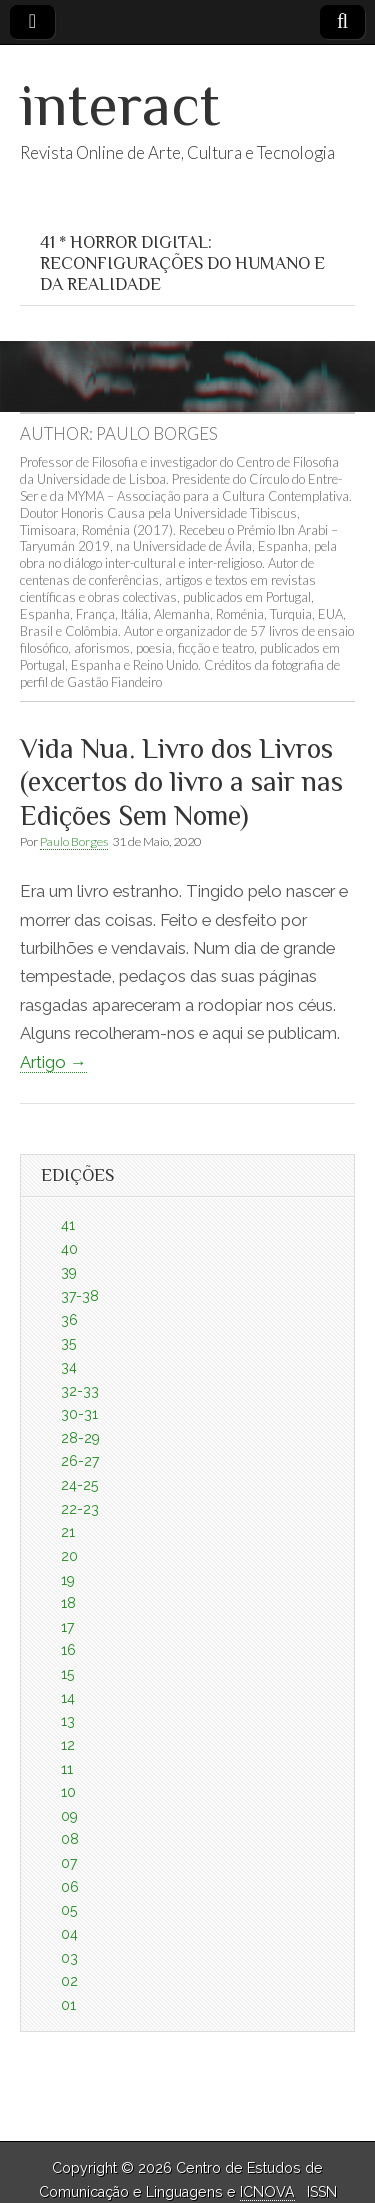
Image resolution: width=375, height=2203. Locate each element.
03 (69, 1958)
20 (69, 1556)
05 (69, 1910)
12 (68, 1745)
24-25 (79, 1485)
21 (68, 1532)
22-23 (80, 1509)
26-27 (80, 1461)
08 (70, 1839)
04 (69, 1934)
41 (68, 1225)
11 (67, 1769)
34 (69, 1367)
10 (68, 1792)
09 (69, 1816)
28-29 (80, 1438)
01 (68, 2005)
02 (69, 1981)
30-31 (79, 1414)
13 (68, 1721)
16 (68, 1650)
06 (70, 1887)
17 (67, 1627)
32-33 (80, 1391)
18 (68, 1603)
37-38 (80, 1296)
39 (69, 1272)
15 (67, 1674)
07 (69, 1863)
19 (68, 1580)
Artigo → (53, 1062)
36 (69, 1320)
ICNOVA (267, 2192)
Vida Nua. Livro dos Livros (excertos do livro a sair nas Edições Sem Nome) (181, 782)
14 (68, 1698)
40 (69, 1249)
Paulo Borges (74, 841)
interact (120, 104)
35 (68, 1343)
